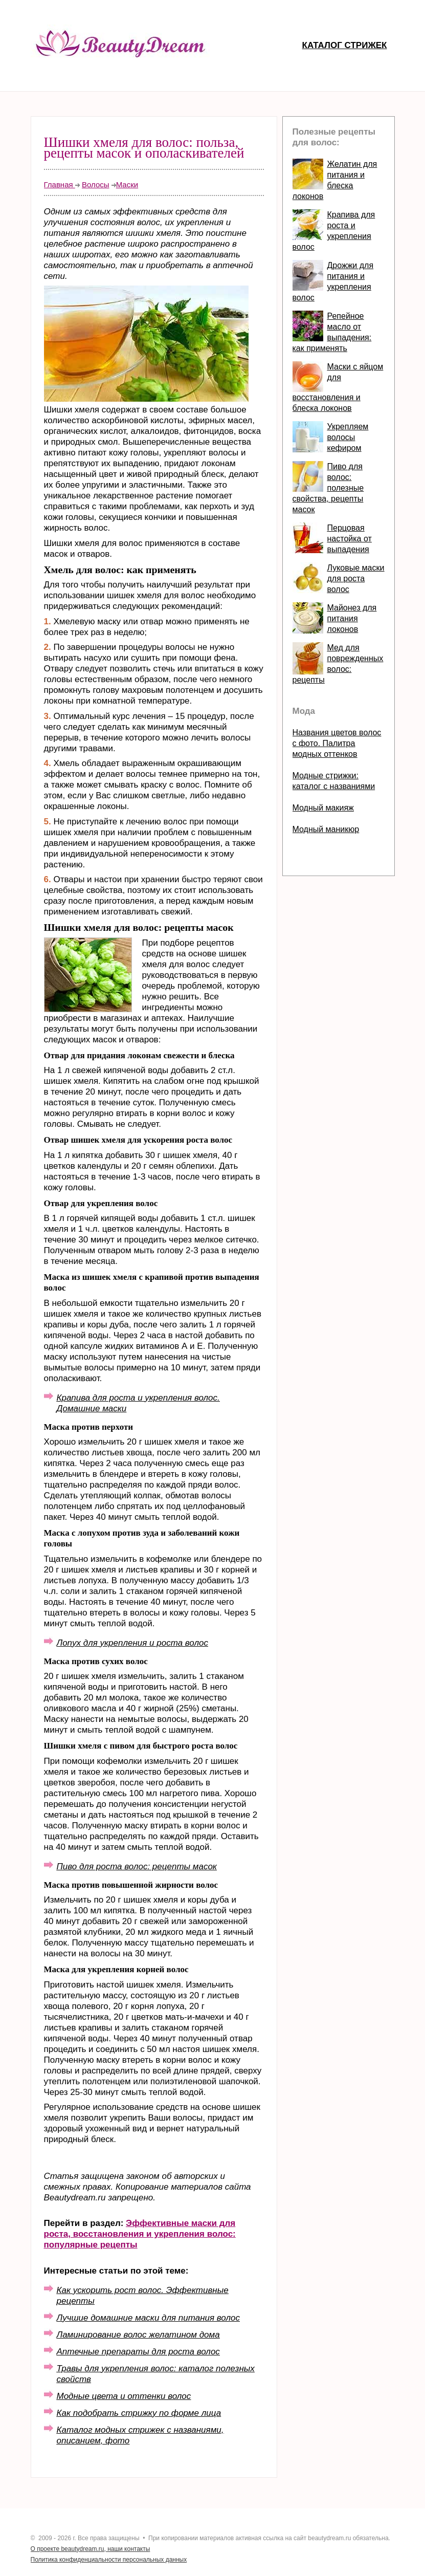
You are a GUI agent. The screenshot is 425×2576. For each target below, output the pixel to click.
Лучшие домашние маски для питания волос (148, 2318)
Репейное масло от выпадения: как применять (332, 332)
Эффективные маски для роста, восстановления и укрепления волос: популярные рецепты (140, 2234)
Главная (59, 184)
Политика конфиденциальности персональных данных (109, 2559)
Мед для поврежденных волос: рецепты (338, 663)
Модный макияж (323, 807)
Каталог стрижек (344, 45)
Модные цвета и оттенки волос (124, 2396)
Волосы (95, 184)
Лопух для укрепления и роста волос (132, 1643)
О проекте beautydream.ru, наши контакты (90, 2548)
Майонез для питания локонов (352, 618)
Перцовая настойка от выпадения (349, 538)
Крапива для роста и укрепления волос (334, 230)
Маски (127, 184)
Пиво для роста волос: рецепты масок (137, 1866)
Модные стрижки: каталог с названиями (334, 781)
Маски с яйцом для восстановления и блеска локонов (338, 387)
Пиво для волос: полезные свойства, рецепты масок (328, 488)
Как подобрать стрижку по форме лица (139, 2413)
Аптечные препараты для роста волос (138, 2351)
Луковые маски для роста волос (356, 578)
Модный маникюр (326, 829)
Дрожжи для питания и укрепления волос (333, 281)
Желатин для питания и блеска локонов (335, 180)
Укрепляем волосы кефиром (348, 437)
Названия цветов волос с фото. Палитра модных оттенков (337, 743)
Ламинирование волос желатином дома (138, 2335)
